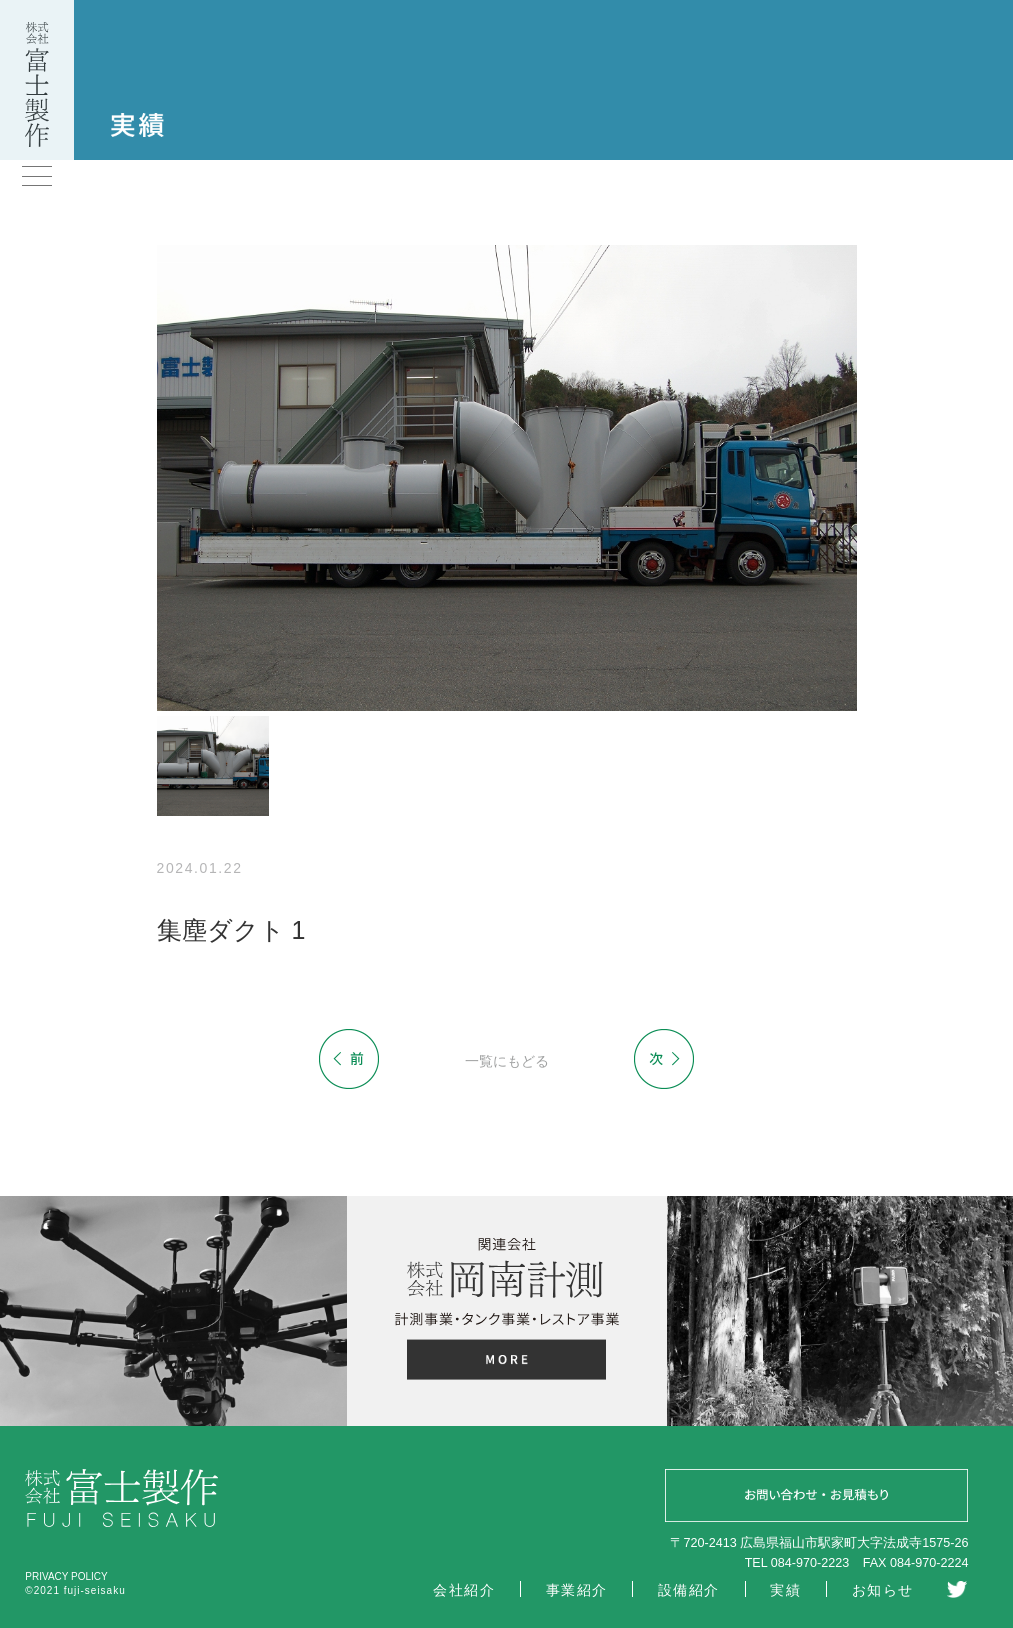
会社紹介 (464, 1590)
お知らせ (883, 1590)
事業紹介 (577, 1590)
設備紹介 (689, 1590)
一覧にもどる (507, 1061)
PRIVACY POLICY (66, 1576)
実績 (785, 1590)
